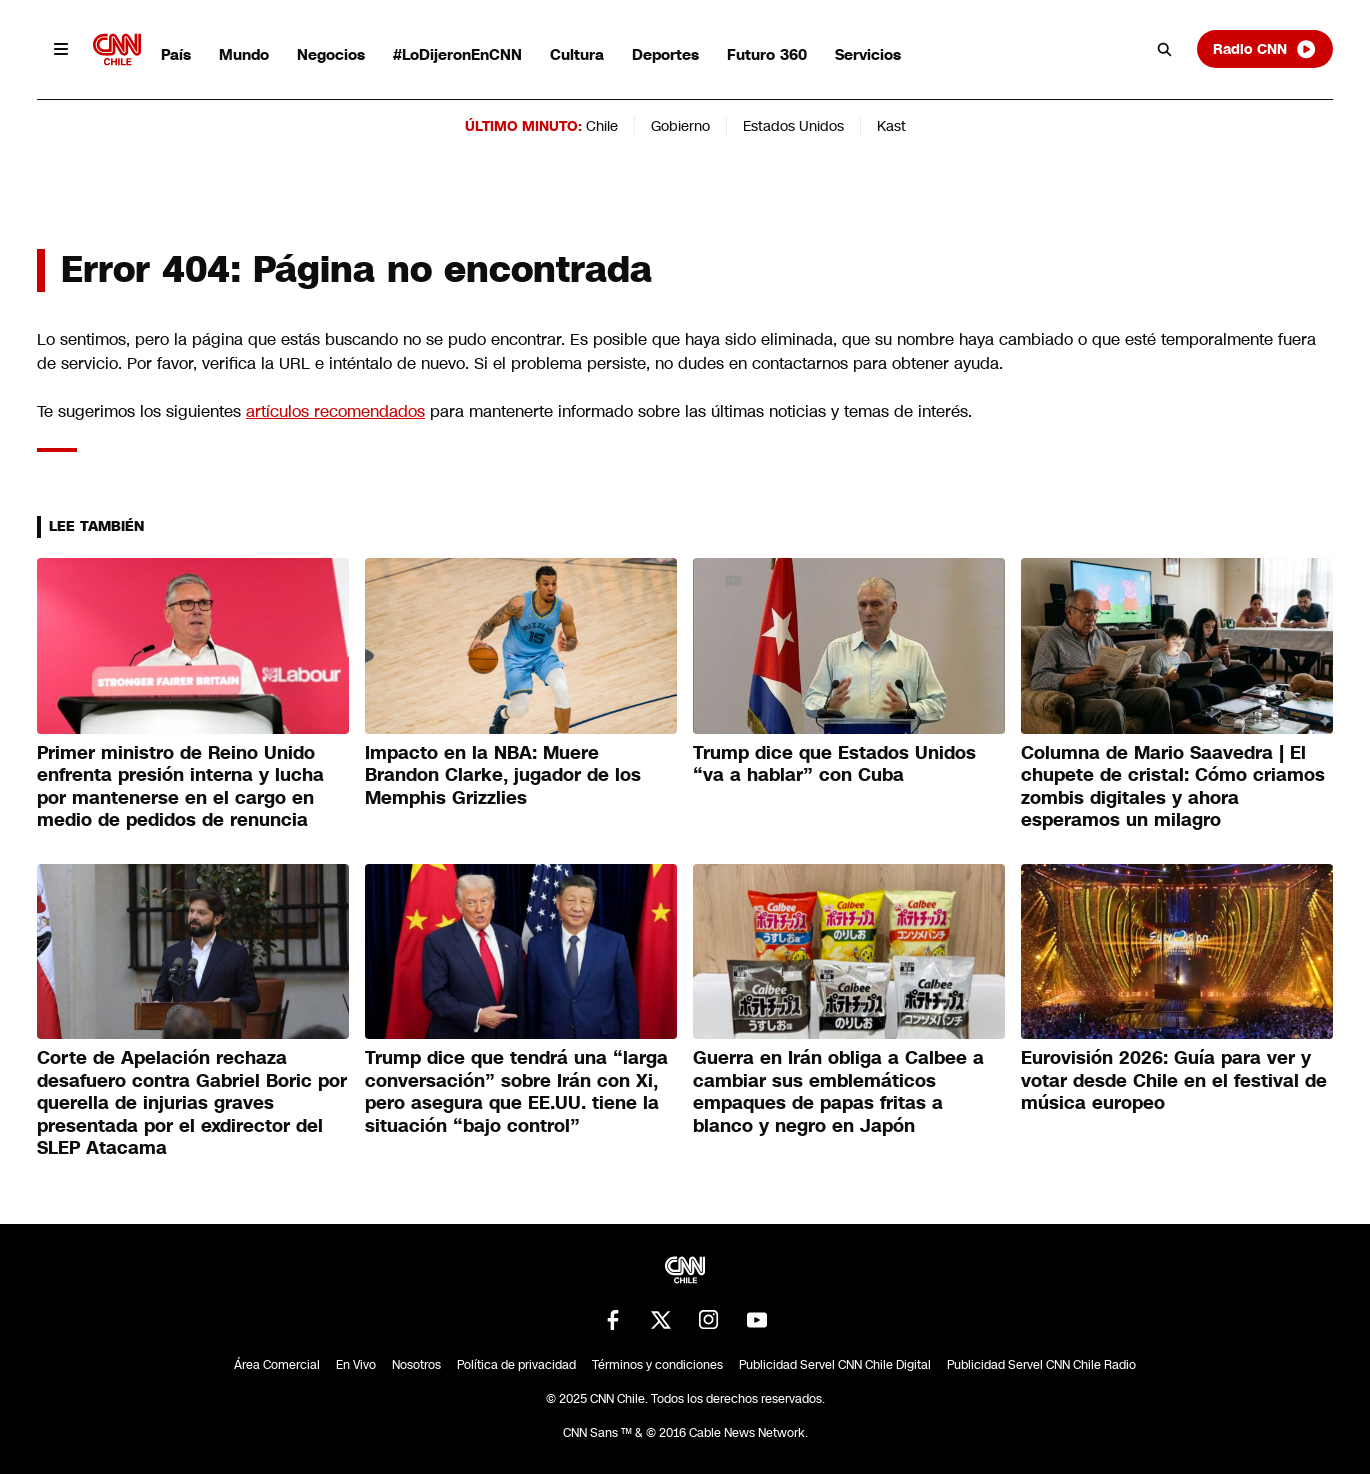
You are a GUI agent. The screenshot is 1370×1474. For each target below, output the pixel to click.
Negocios (331, 54)
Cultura (577, 54)
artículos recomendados (335, 411)
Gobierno (680, 126)
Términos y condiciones (657, 1365)
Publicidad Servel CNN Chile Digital (835, 1365)
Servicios (868, 54)
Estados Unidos (793, 126)
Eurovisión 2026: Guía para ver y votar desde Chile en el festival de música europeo (1174, 1080)
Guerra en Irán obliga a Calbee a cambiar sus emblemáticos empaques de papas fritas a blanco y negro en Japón (838, 1092)
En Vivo (356, 1365)
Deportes (665, 54)
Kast (891, 126)
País (176, 54)
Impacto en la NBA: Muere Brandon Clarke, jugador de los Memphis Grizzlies (503, 775)
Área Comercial (277, 1365)
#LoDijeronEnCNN (457, 54)
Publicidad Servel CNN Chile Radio (1041, 1365)
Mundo (244, 54)
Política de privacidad (516, 1365)
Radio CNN (1265, 49)
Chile (602, 126)
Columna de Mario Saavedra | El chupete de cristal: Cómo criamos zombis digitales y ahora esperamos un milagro (1173, 787)
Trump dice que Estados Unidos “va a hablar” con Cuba (834, 764)
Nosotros (416, 1365)
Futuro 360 (767, 54)
